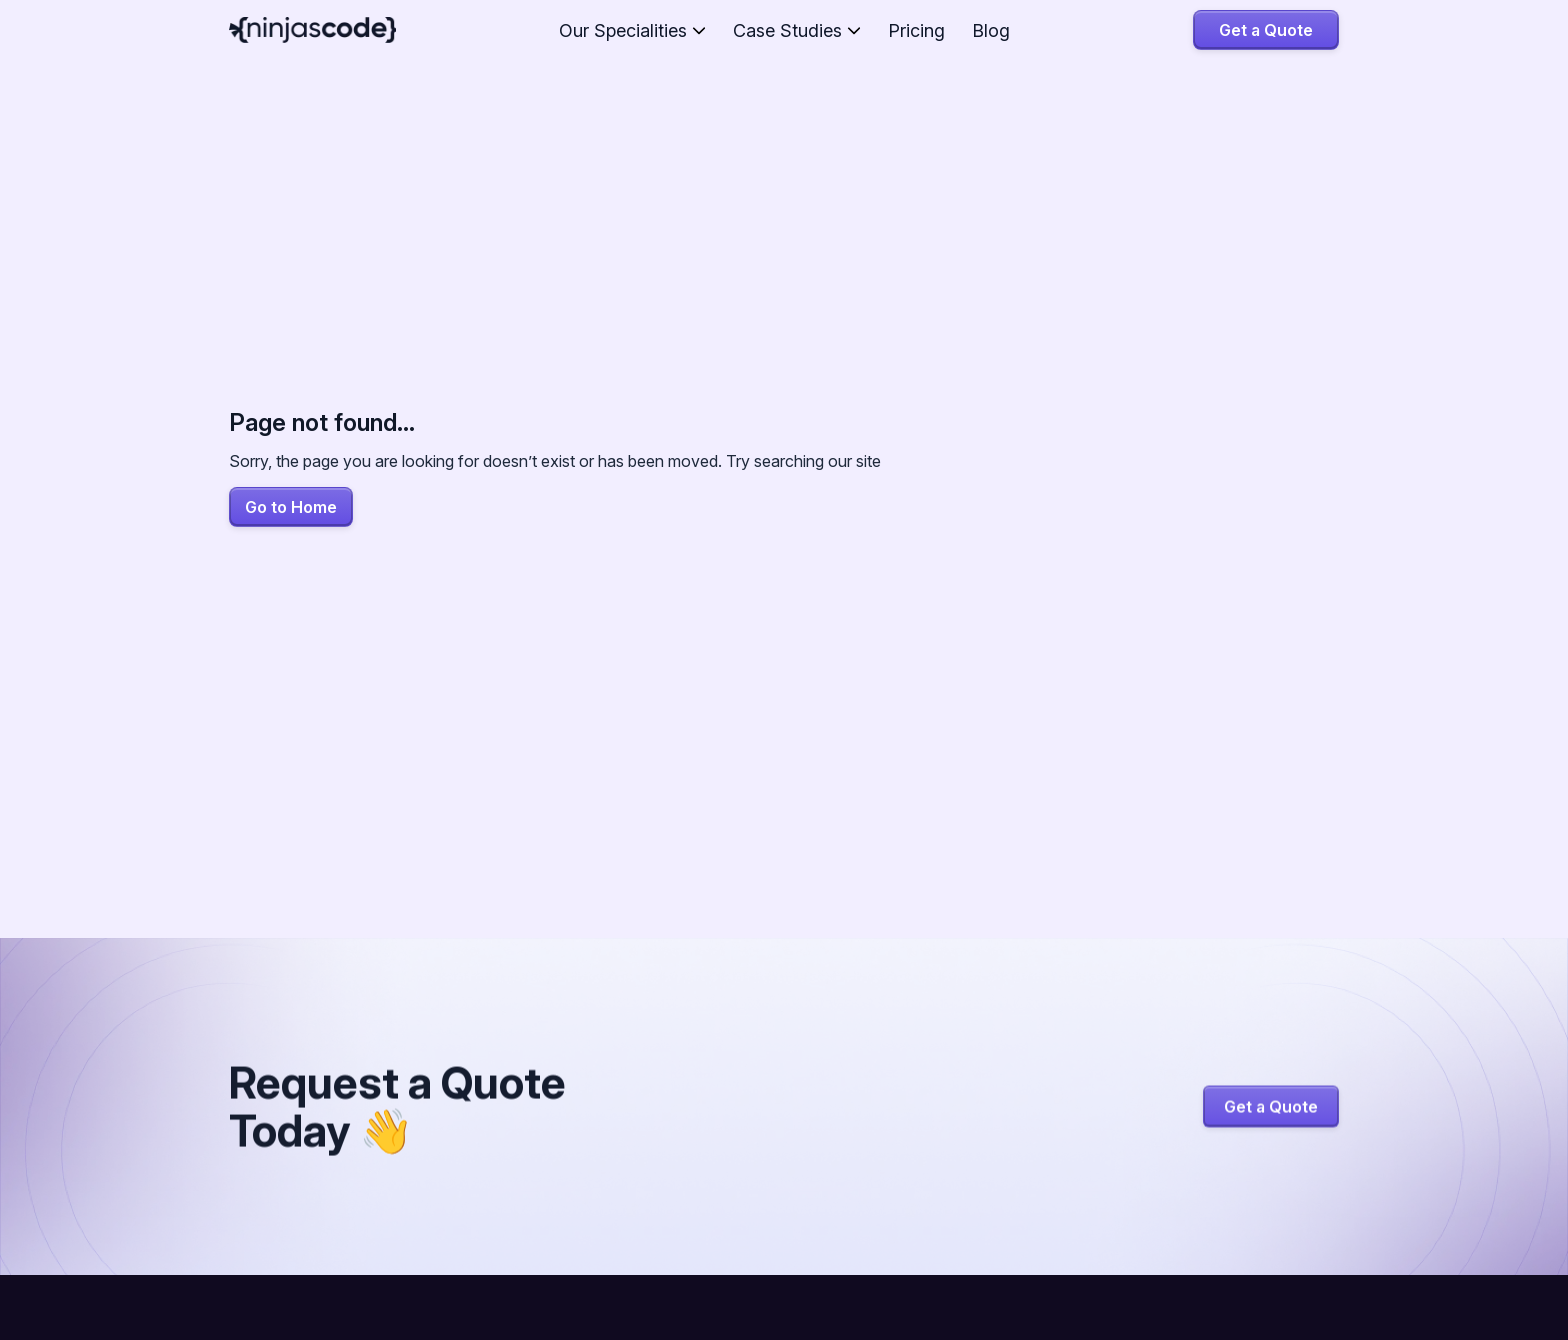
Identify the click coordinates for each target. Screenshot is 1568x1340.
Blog (991, 30)
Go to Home (291, 507)
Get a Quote (1266, 30)
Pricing (916, 30)
